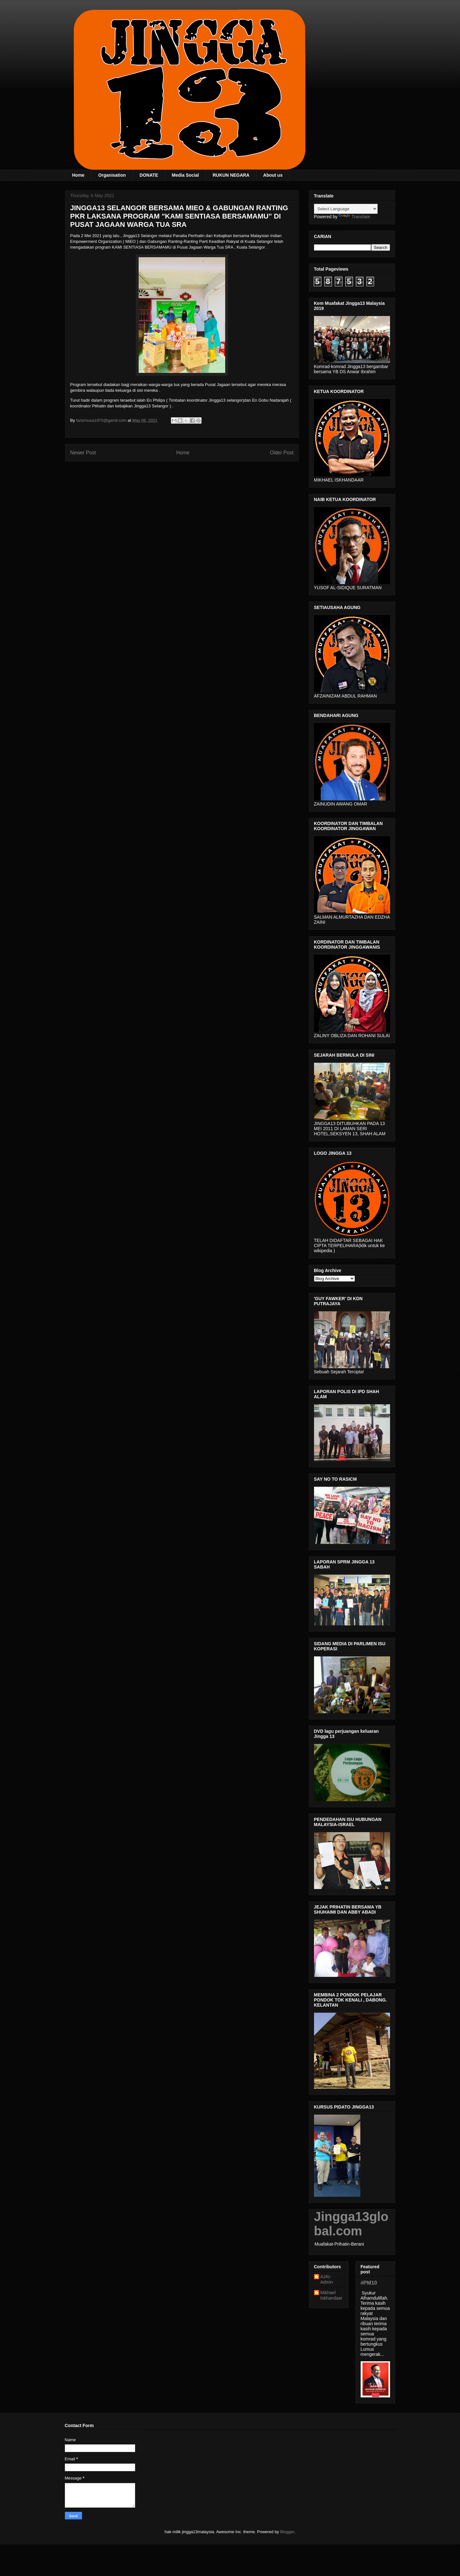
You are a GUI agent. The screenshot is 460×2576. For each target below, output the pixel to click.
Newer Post (83, 452)
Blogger (287, 2531)
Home (78, 175)
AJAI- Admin (326, 2279)
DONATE (149, 175)
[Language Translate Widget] (346, 209)
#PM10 (369, 2283)
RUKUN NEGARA (231, 175)
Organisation (112, 175)
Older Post (282, 452)
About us (273, 175)
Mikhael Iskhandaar (331, 2295)
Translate (354, 216)
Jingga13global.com (351, 2224)
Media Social (185, 175)
